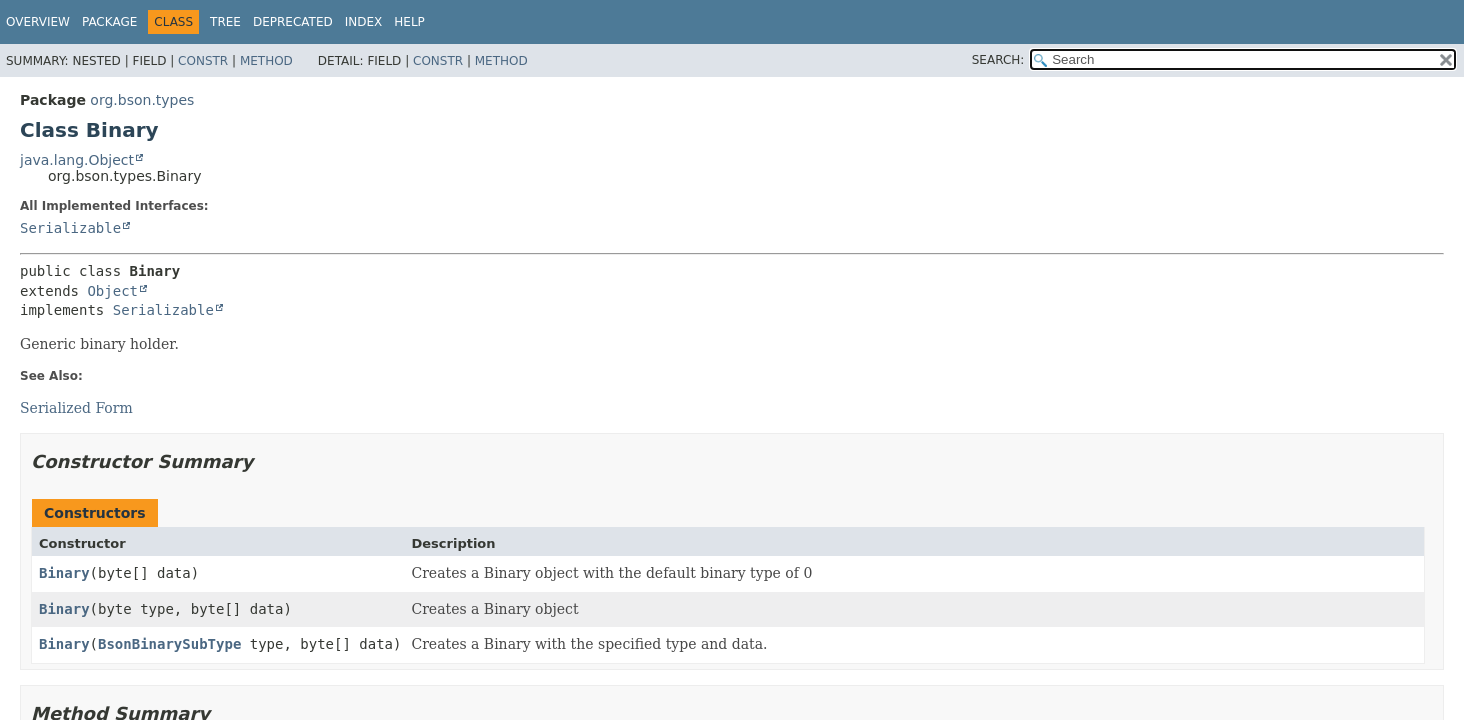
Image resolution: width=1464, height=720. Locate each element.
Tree (225, 22)
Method (266, 61)
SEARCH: (998, 60)
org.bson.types (142, 100)
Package (109, 22)
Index (364, 22)
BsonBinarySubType (169, 644)
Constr (203, 61)
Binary (64, 573)
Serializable (70, 228)
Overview (38, 22)
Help (409, 22)
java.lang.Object (77, 160)
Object (112, 291)
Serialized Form (76, 408)
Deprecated (293, 22)
